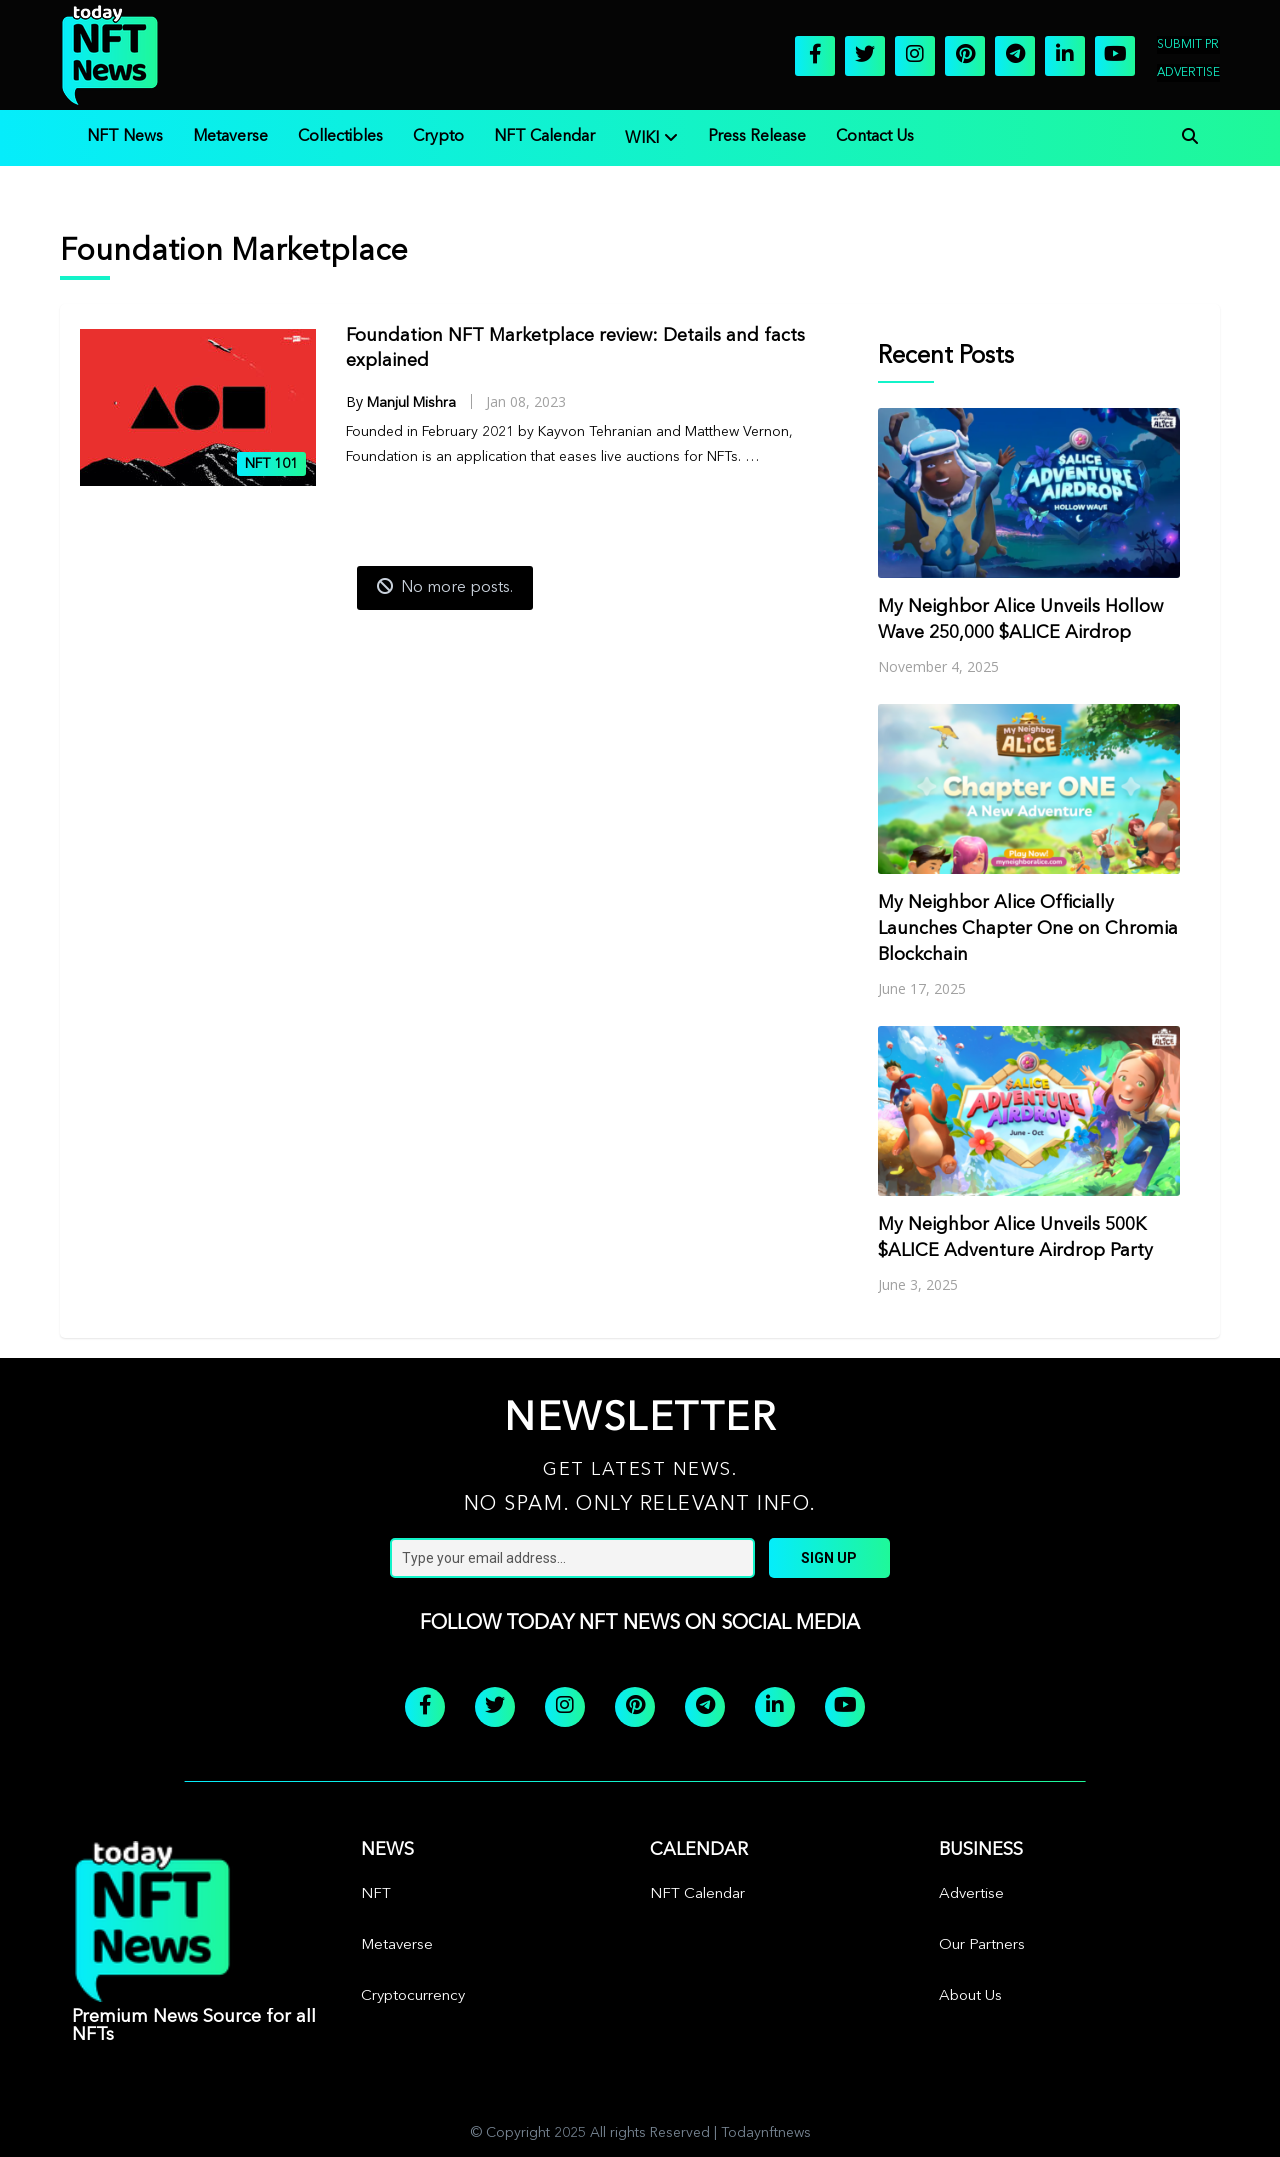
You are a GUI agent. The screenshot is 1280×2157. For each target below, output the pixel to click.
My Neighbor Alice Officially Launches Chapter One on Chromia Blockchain (1028, 929)
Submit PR (1188, 45)
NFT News (125, 137)
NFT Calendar (544, 137)
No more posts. (445, 587)
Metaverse (230, 137)
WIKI (642, 139)
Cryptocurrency (413, 1996)
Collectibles (340, 137)
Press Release (757, 137)
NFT (376, 1894)
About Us (970, 1996)
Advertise (1188, 73)
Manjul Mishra (411, 403)
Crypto (438, 137)
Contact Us (875, 137)
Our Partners (982, 1945)
